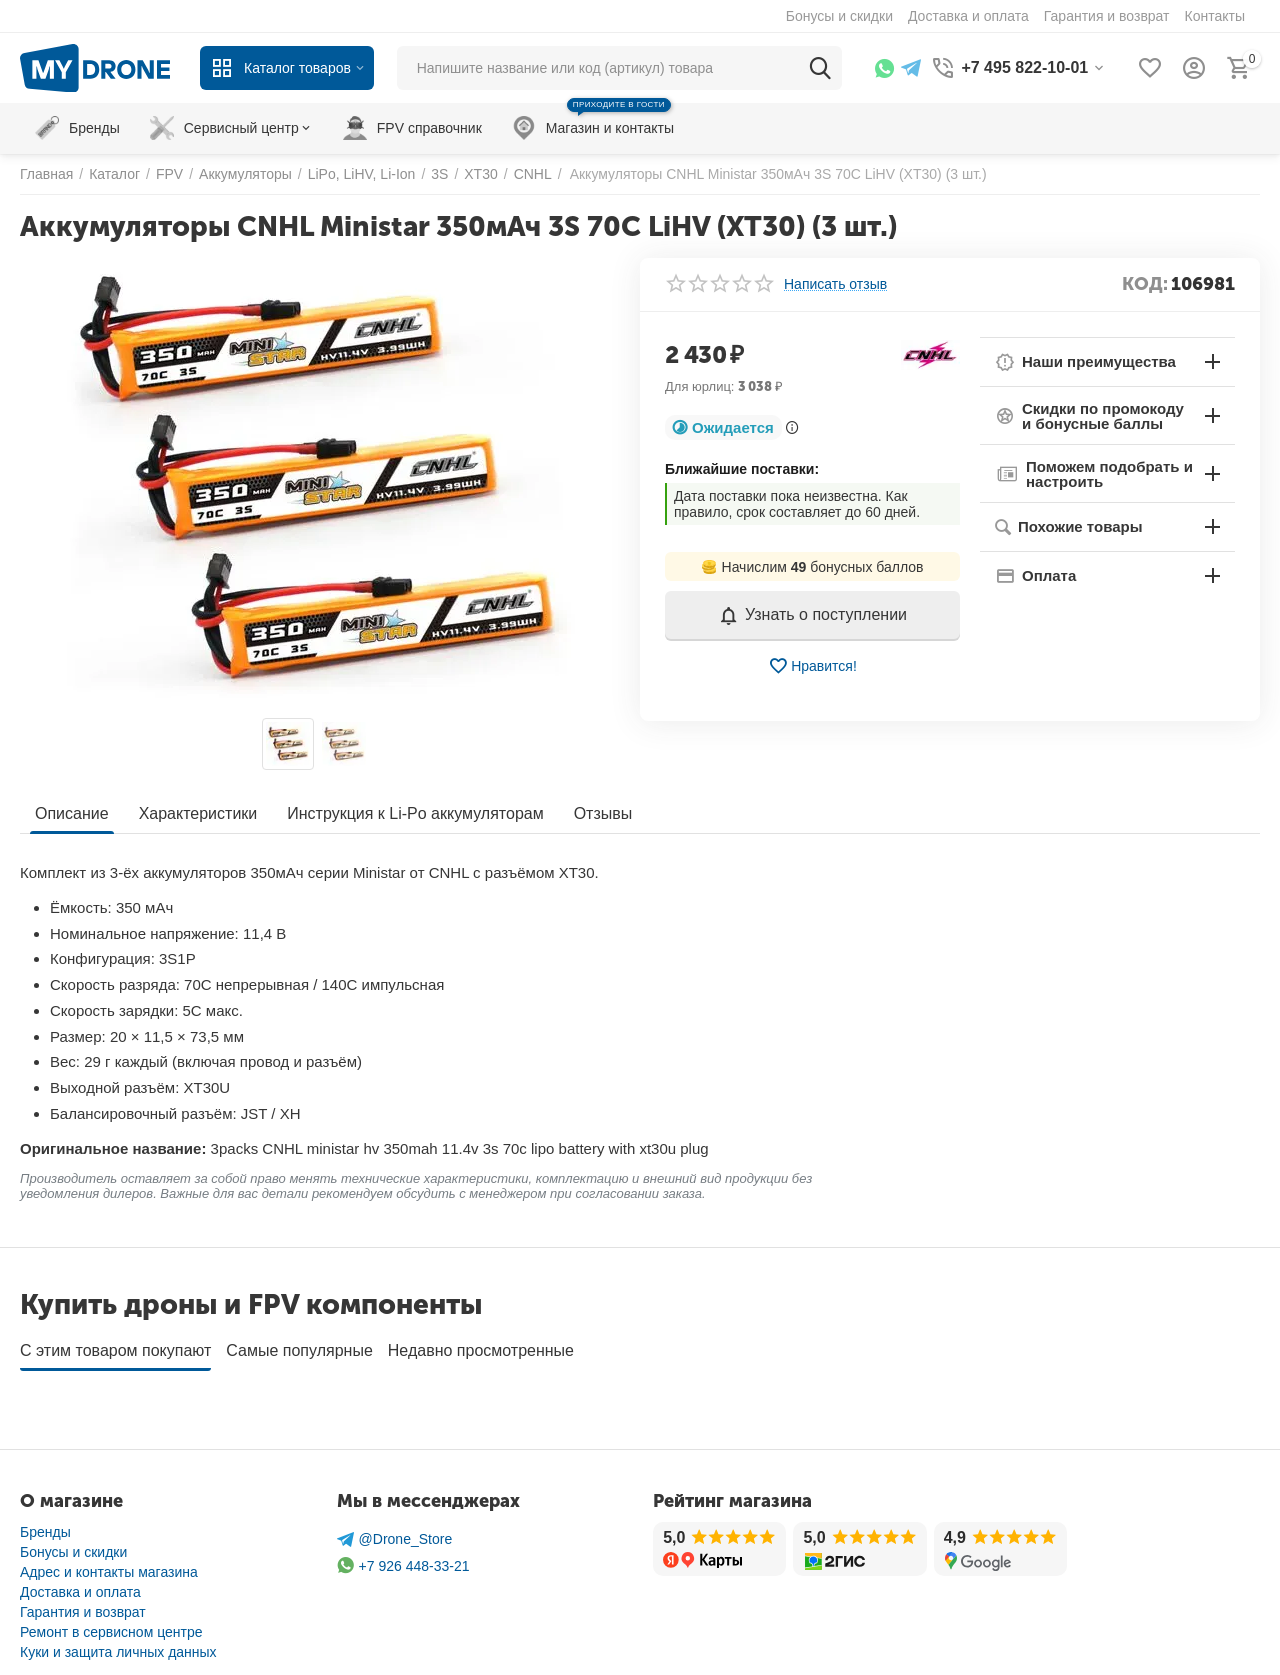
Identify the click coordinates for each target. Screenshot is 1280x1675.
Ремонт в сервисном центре (111, 1625)
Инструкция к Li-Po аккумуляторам (415, 813)
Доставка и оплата (80, 1585)
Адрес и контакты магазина (109, 1565)
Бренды (45, 1525)
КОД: (1145, 284)
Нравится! (812, 666)
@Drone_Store (395, 1532)
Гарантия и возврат (83, 1605)
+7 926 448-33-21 (403, 1558)
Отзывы (603, 813)
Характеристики (198, 813)
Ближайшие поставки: (742, 469)
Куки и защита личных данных (118, 1645)
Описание (72, 813)
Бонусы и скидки (73, 1545)
